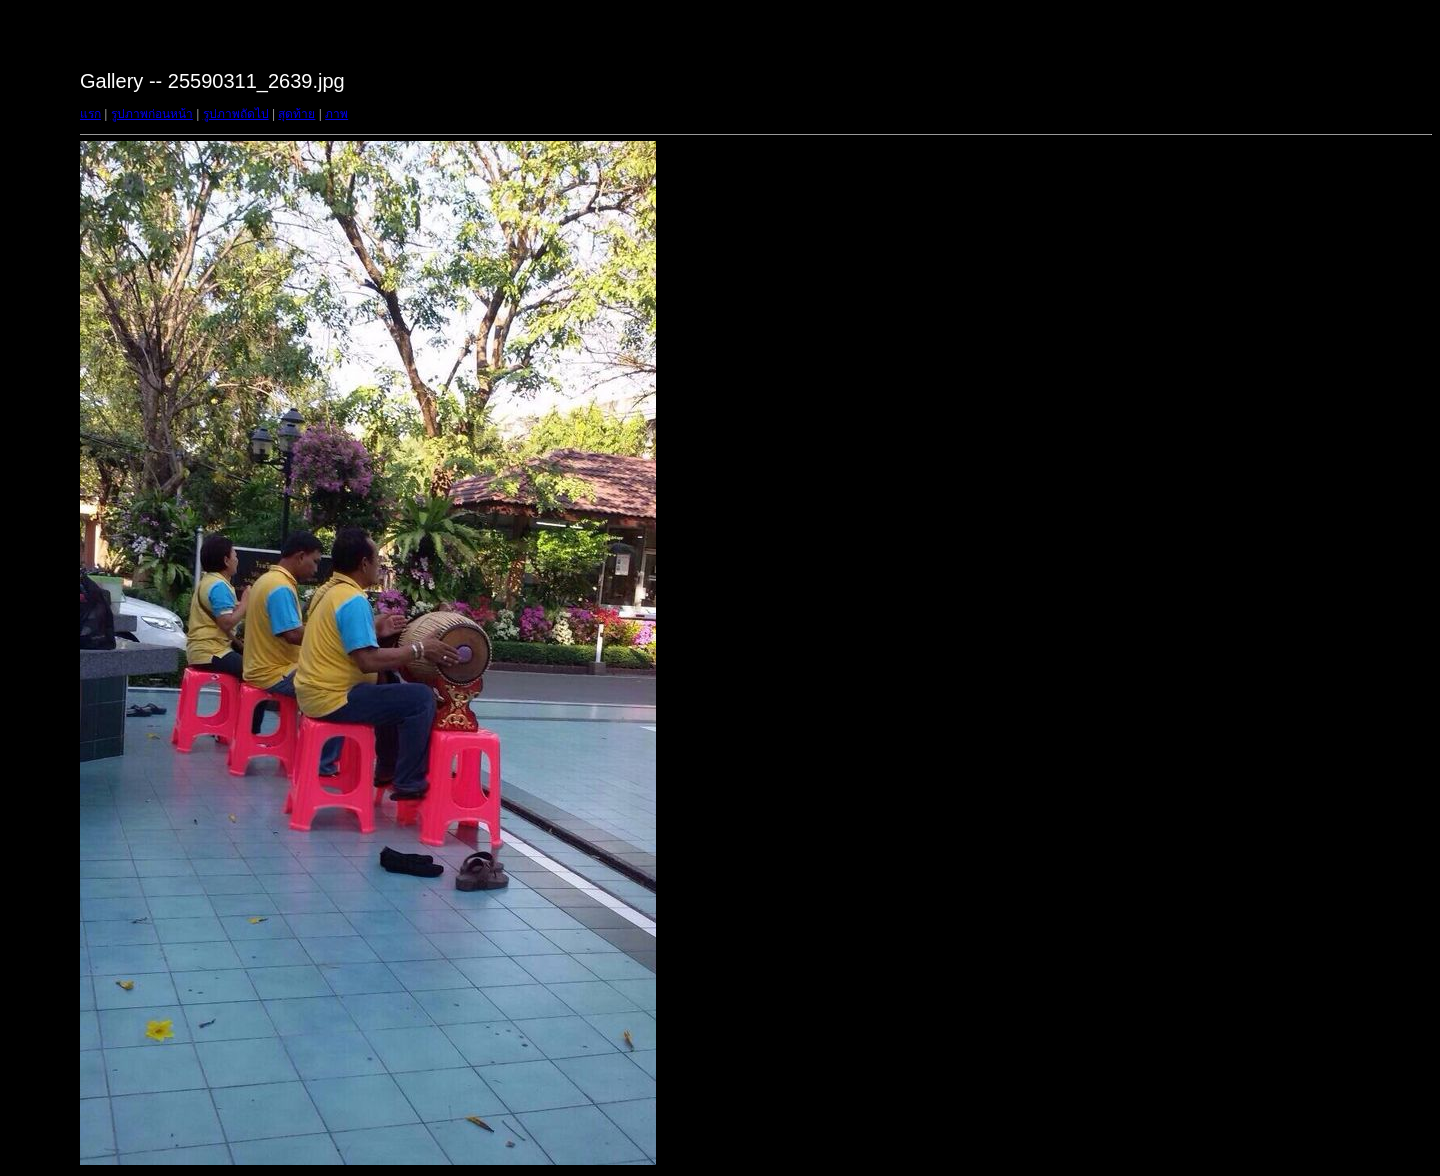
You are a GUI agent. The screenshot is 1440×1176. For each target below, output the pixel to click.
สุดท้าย (296, 114)
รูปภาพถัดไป (236, 114)
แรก (90, 114)
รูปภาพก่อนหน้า (152, 114)
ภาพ (336, 114)
